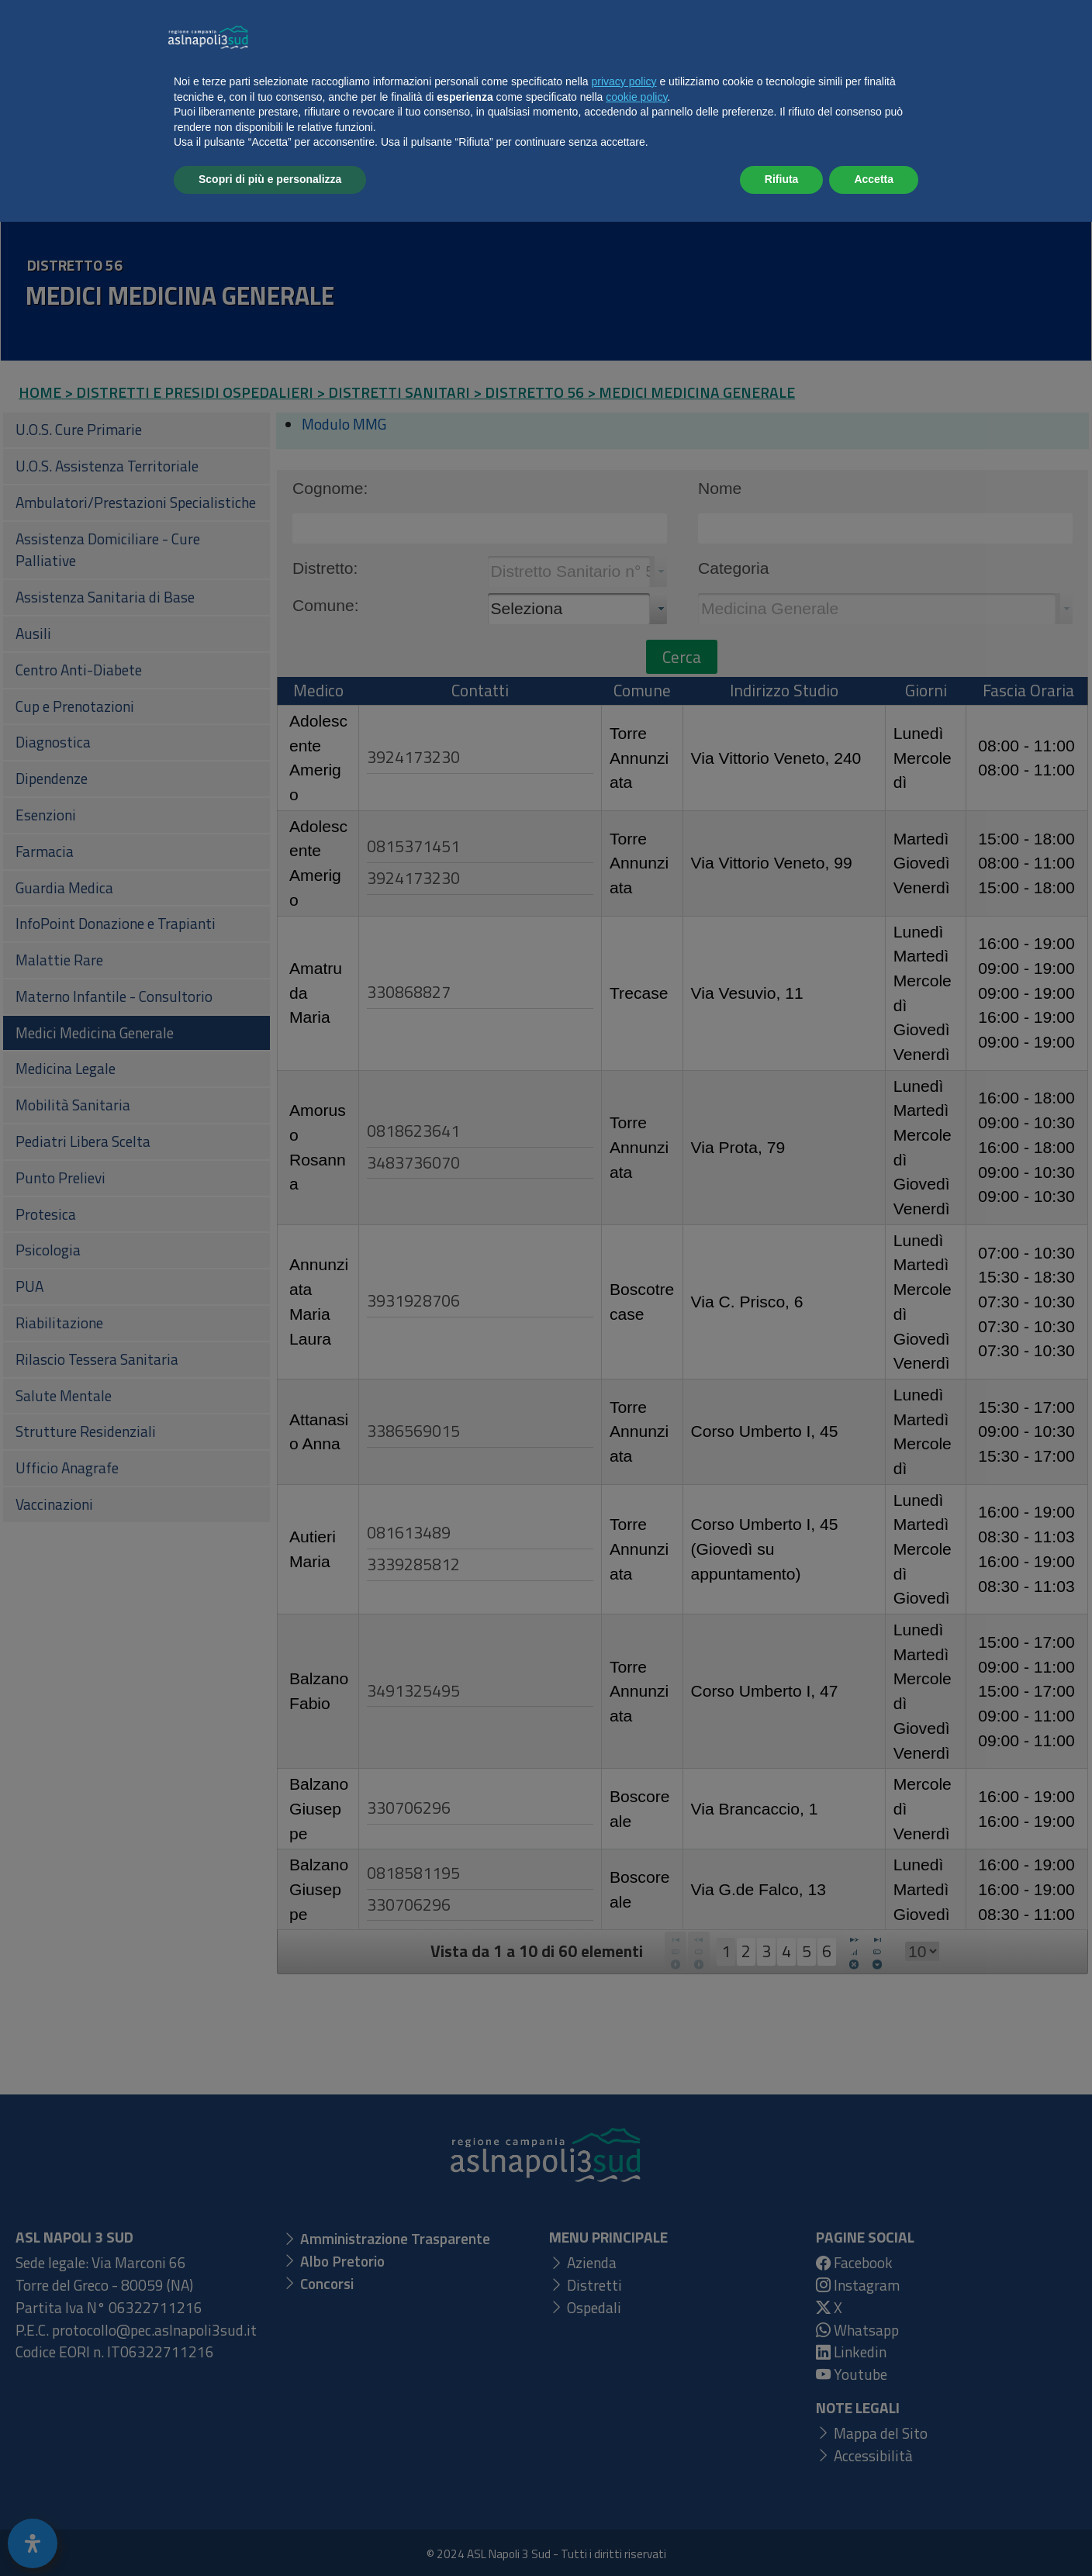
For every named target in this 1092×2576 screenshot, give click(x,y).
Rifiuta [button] (782, 2533)
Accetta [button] (873, 2533)
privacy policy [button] (624, 2435)
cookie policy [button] (636, 2451)
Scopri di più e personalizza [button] (270, 2533)
